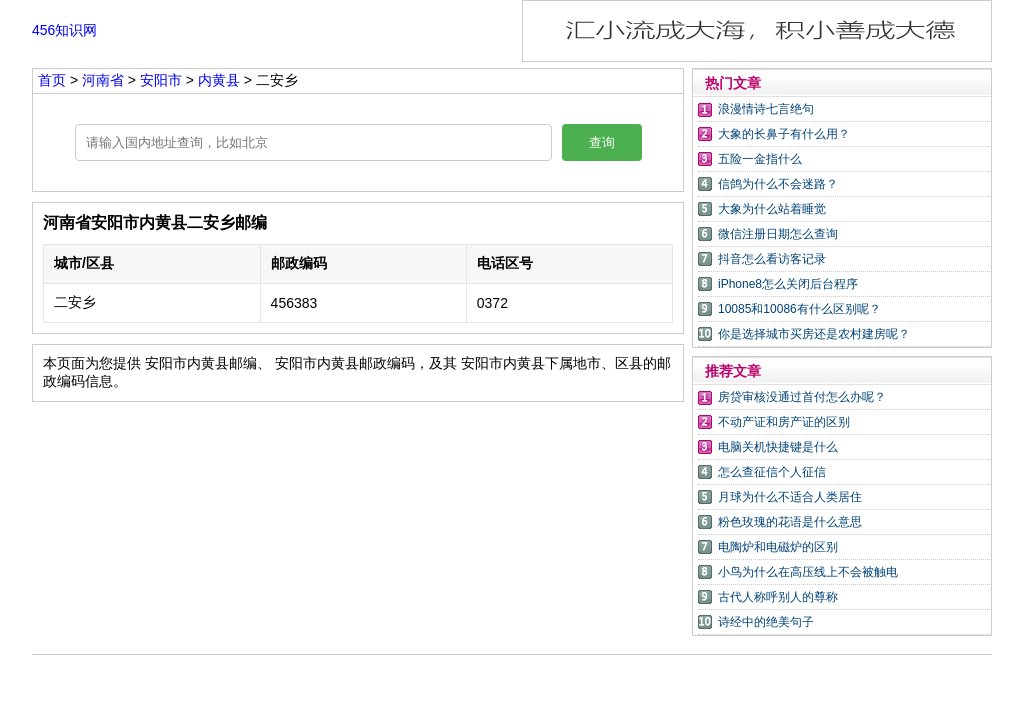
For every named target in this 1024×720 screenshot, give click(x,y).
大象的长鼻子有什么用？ (784, 134)
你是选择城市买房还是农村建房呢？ (814, 334)
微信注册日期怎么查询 (778, 234)
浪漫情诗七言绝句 (766, 109)
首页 (52, 80)
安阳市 (163, 80)
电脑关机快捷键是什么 (778, 447)
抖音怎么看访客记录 (772, 259)
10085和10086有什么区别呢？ (799, 309)
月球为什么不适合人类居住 (790, 497)
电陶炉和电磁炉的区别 (778, 547)
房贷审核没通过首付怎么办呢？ (802, 397)
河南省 (105, 80)
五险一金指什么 (760, 159)
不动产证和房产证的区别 (784, 422)
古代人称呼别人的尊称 (778, 597)
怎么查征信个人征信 (772, 472)
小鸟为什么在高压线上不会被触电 (808, 572)
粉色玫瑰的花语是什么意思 (790, 522)
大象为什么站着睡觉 (772, 209)
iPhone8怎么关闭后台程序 (788, 284)
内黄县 (219, 80)
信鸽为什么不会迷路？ (778, 184)
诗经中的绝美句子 (766, 622)
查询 (602, 142)
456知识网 (64, 30)
